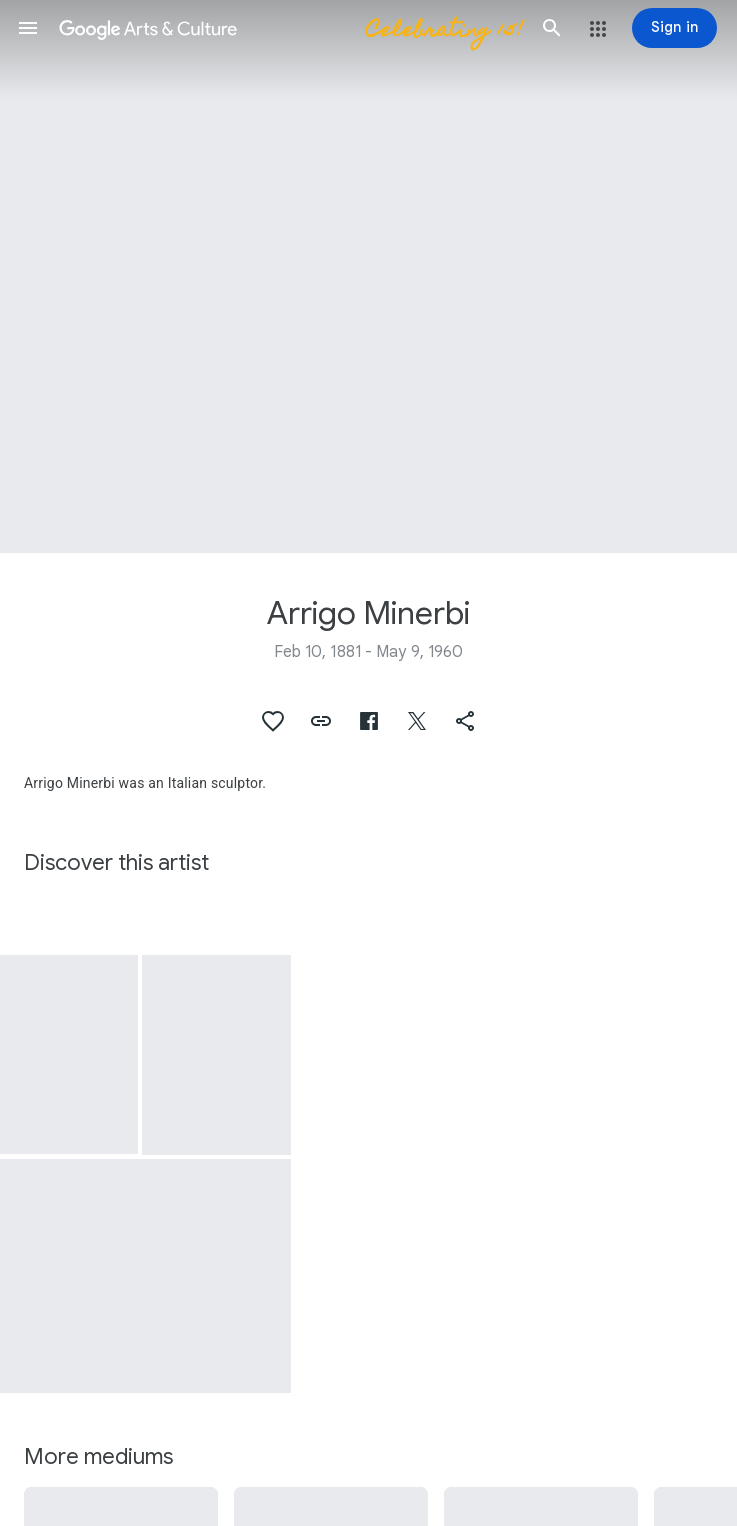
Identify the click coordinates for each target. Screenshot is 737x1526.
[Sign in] (674, 28)
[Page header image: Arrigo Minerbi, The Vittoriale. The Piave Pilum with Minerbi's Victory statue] (368, 276)
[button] (28, 28)
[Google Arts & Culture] (290, 28)
